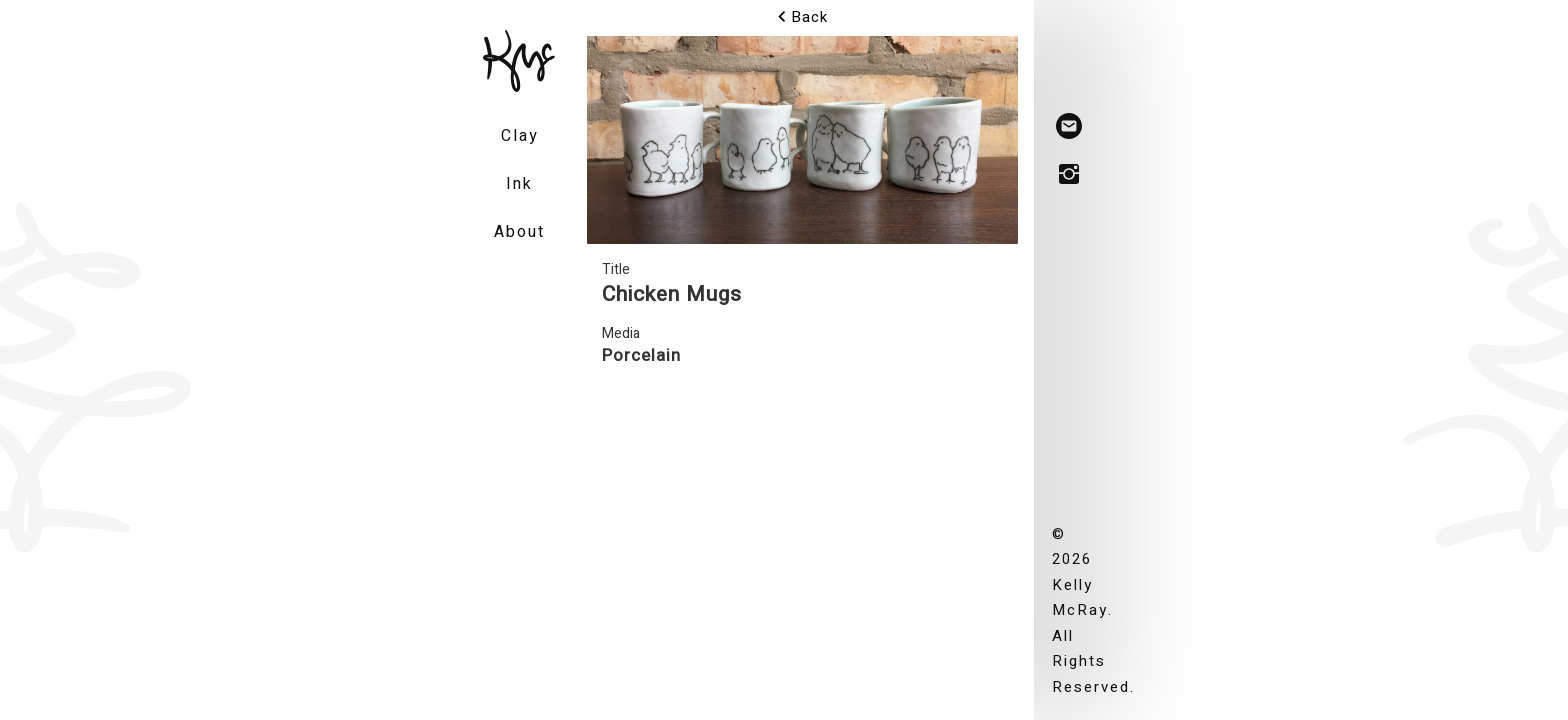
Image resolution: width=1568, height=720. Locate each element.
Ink (519, 184)
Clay (520, 136)
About (519, 232)
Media (621, 333)
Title (616, 269)
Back (803, 17)
